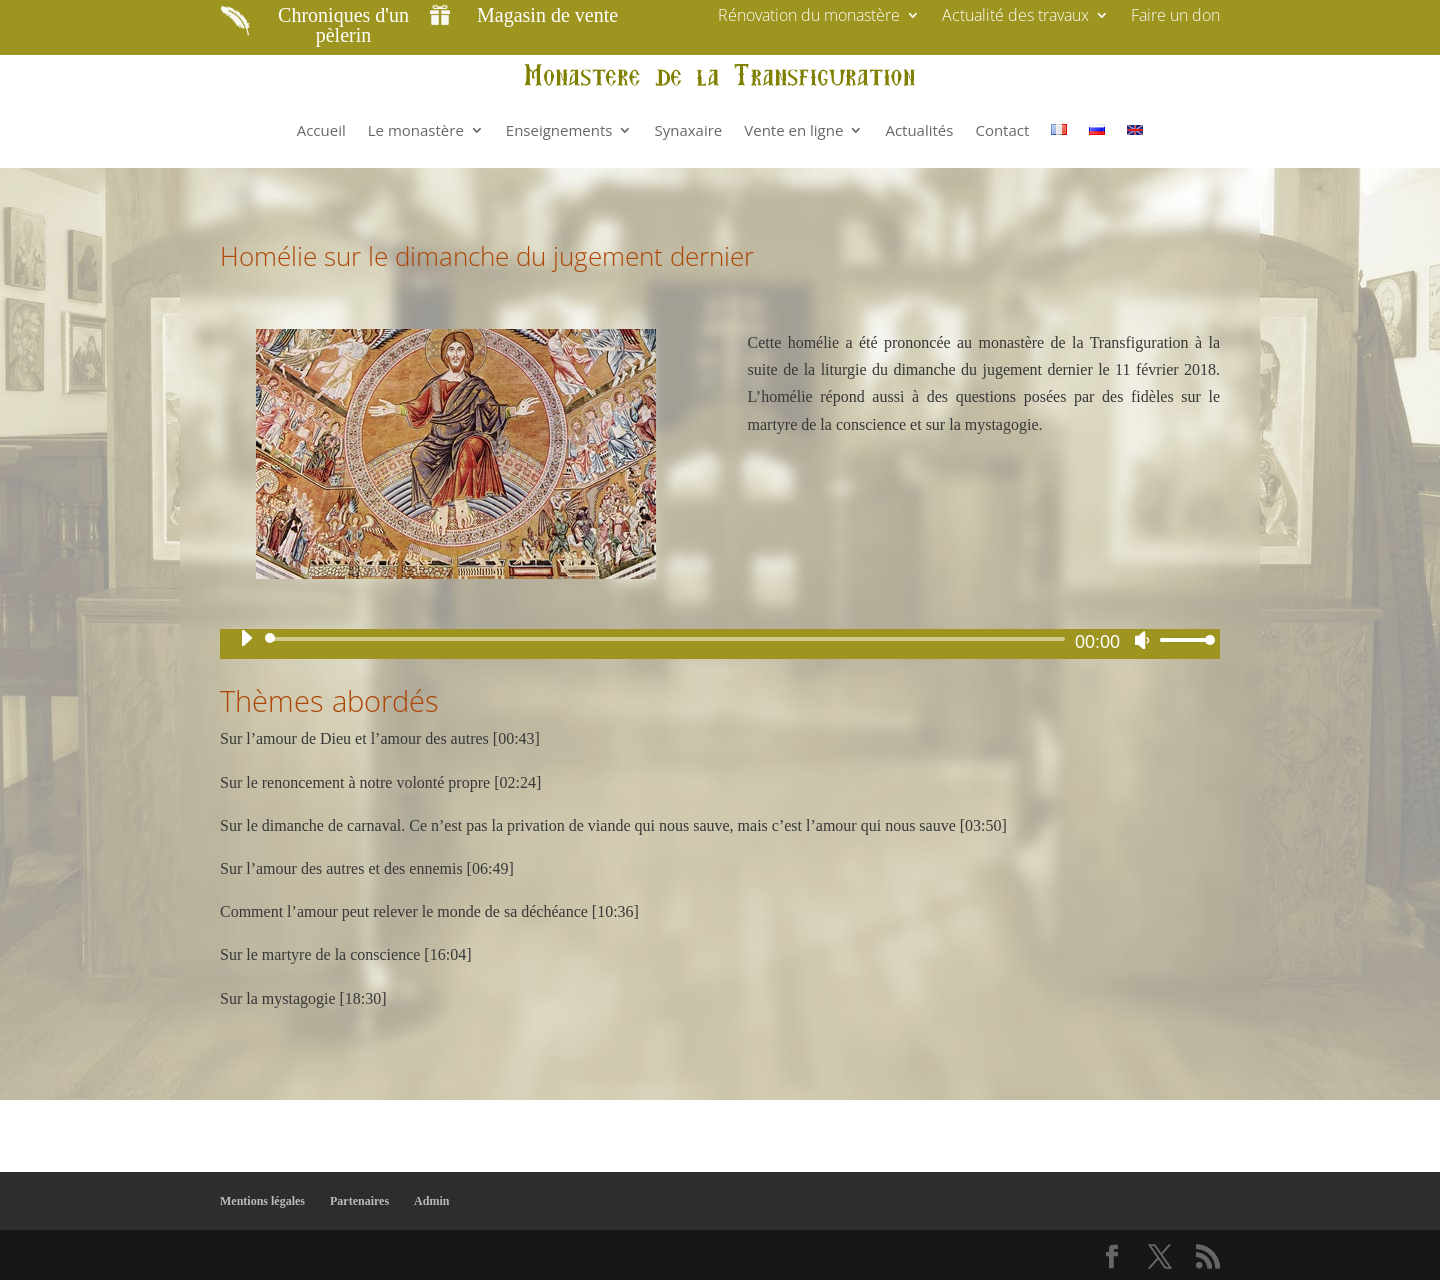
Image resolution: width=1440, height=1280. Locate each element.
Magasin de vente (547, 15)
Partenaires (359, 1201)
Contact (1002, 130)
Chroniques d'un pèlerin (343, 25)
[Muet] (1142, 640)
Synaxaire (688, 130)
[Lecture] (246, 638)
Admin (431, 1201)
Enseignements (559, 130)
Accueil (321, 130)
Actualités (919, 130)
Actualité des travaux (1015, 17)
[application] (720, 639)
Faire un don (1175, 17)
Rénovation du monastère (809, 17)
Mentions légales (262, 1201)
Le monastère (416, 130)
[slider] (668, 639)
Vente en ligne (793, 130)
